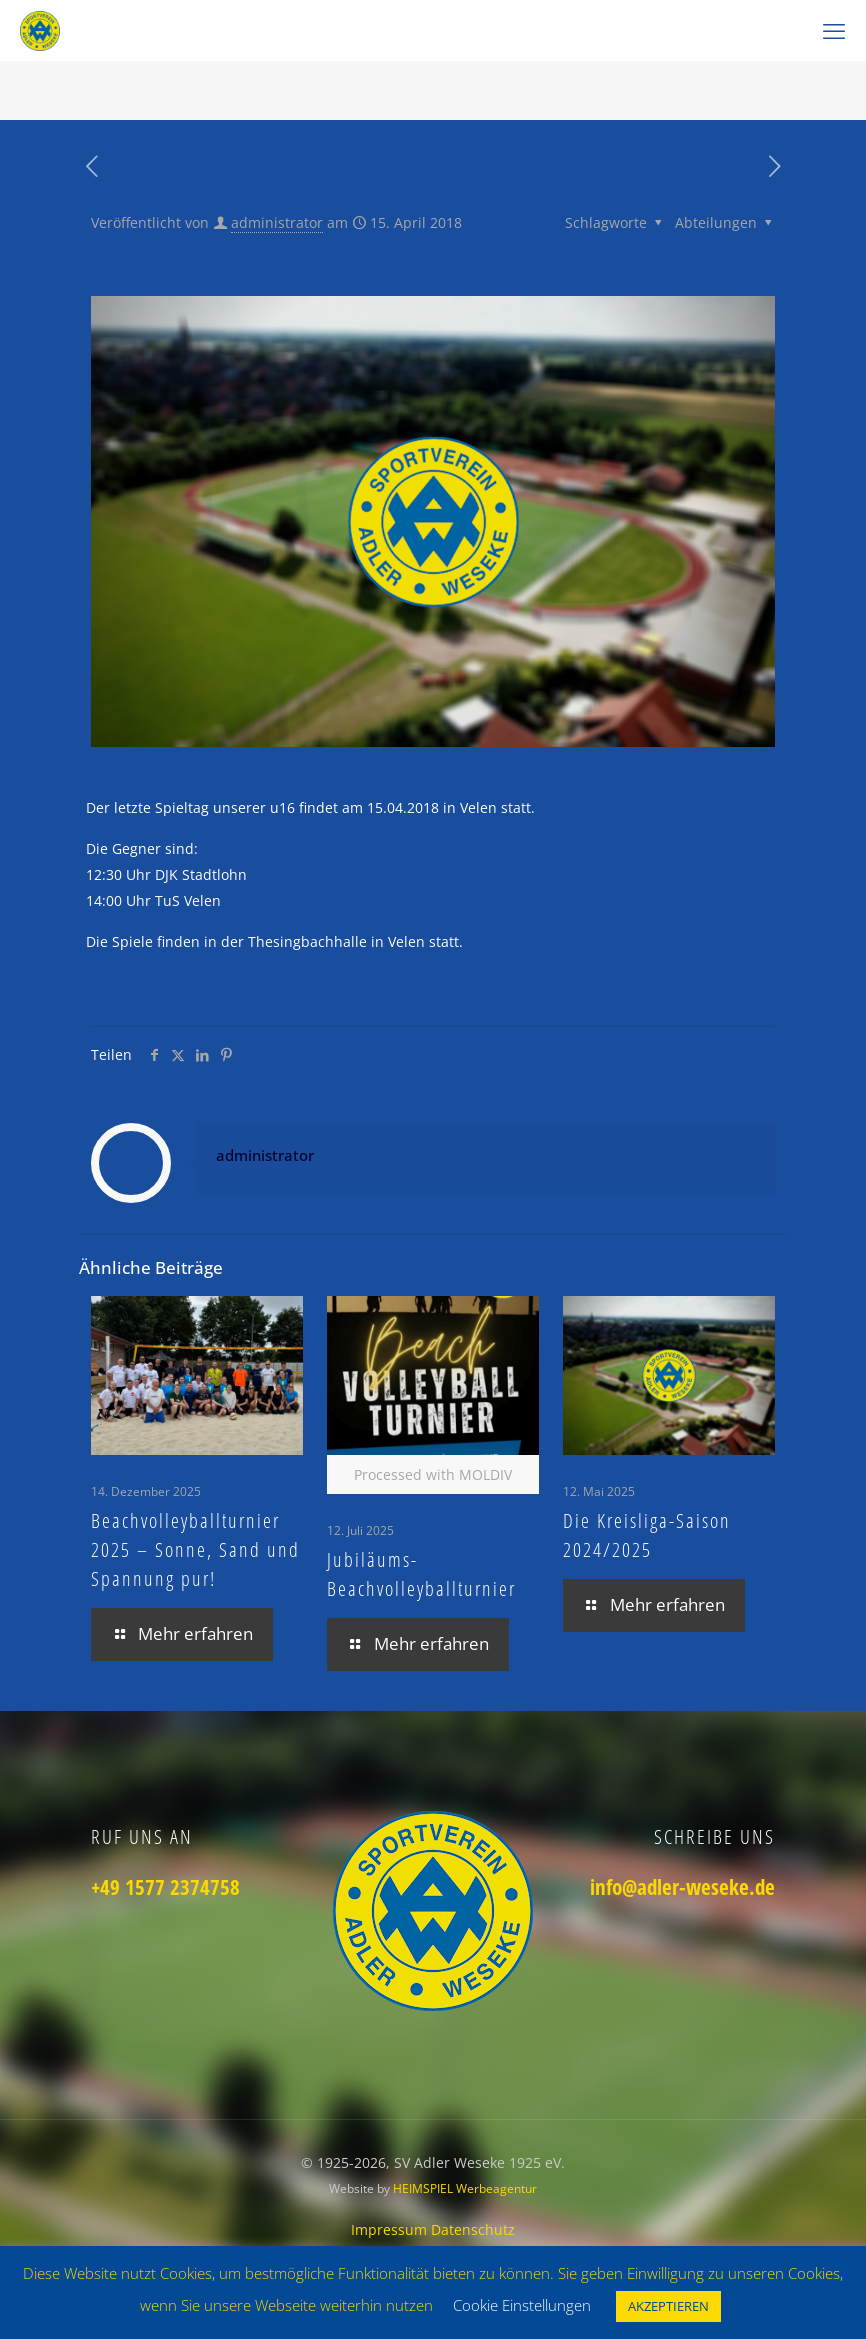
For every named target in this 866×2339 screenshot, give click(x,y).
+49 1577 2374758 (165, 1887)
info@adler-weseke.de (682, 1887)
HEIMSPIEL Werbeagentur (465, 2188)
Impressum (391, 2229)
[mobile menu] (834, 30)
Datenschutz (473, 2229)
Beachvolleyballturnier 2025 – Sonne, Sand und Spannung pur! (195, 1549)
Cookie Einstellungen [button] (522, 2305)
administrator (277, 222)
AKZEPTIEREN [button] (668, 2306)
